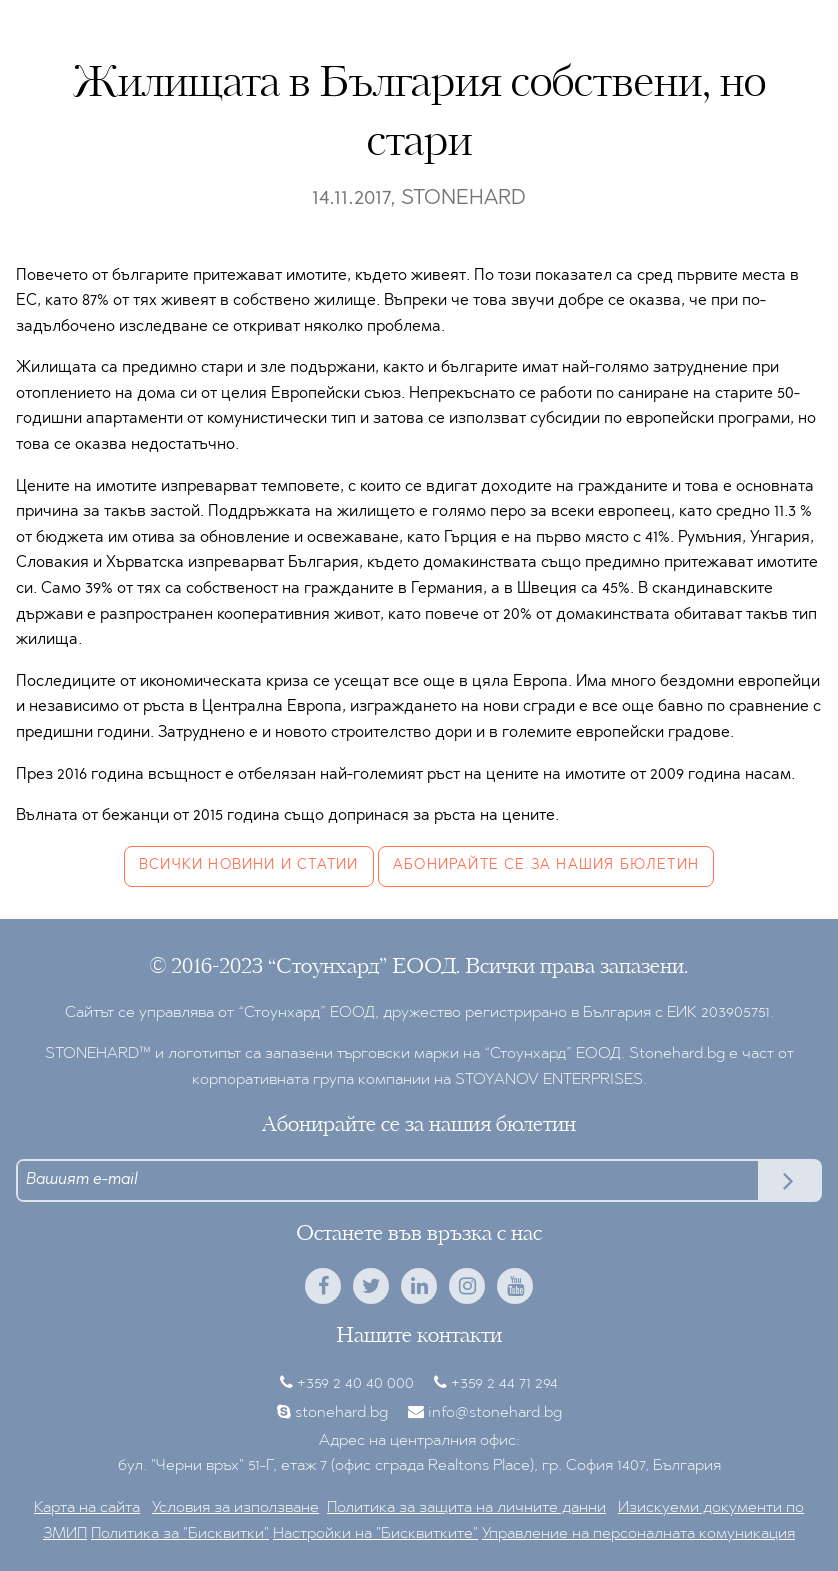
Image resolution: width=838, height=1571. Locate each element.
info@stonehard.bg (495, 1413)
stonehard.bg (341, 1413)
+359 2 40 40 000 (355, 1384)
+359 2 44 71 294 (504, 1384)
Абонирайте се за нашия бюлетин (546, 865)
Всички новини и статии (248, 865)
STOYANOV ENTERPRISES (549, 1080)
